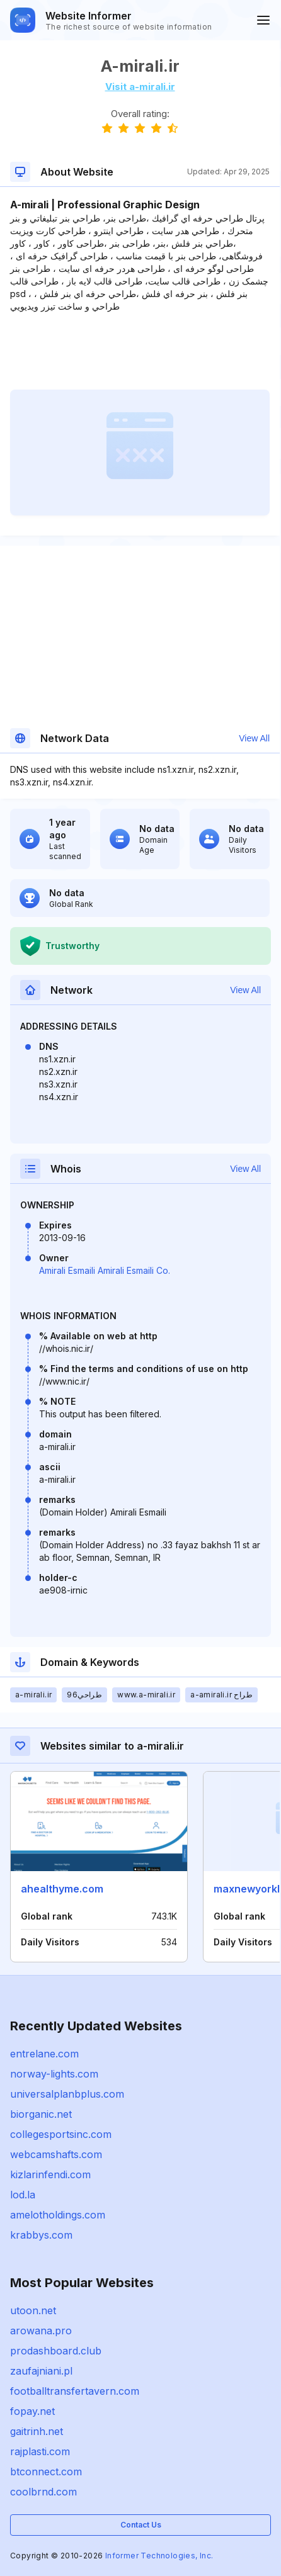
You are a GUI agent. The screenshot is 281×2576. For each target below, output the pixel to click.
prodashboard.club (55, 2350)
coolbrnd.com (43, 2491)
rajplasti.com (40, 2451)
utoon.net (33, 2310)
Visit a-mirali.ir (140, 87)
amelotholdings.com (57, 2214)
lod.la (22, 2194)
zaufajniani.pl (41, 2371)
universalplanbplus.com (67, 2094)
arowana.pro (41, 2330)
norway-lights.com (54, 2073)
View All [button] (254, 738)
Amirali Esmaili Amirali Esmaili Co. (104, 1270)
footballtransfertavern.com (74, 2391)
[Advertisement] (140, 351)
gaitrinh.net (36, 2431)
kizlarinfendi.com (50, 2174)
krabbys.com (41, 2235)
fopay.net (32, 2411)
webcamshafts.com (56, 2154)
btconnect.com (46, 2471)
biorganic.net (41, 2114)
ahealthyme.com (62, 1888)
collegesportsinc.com (61, 2134)
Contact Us (140, 2524)
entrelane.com (44, 2053)
